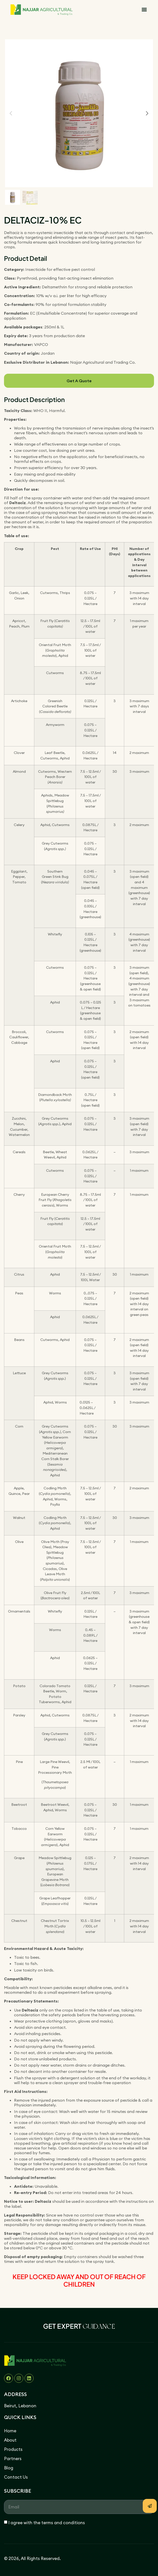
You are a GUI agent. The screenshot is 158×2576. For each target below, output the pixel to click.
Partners (13, 2458)
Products (13, 2449)
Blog (8, 2468)
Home (10, 2431)
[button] (144, 10)
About (10, 2440)
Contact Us (16, 2477)
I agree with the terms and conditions (46, 2522)
